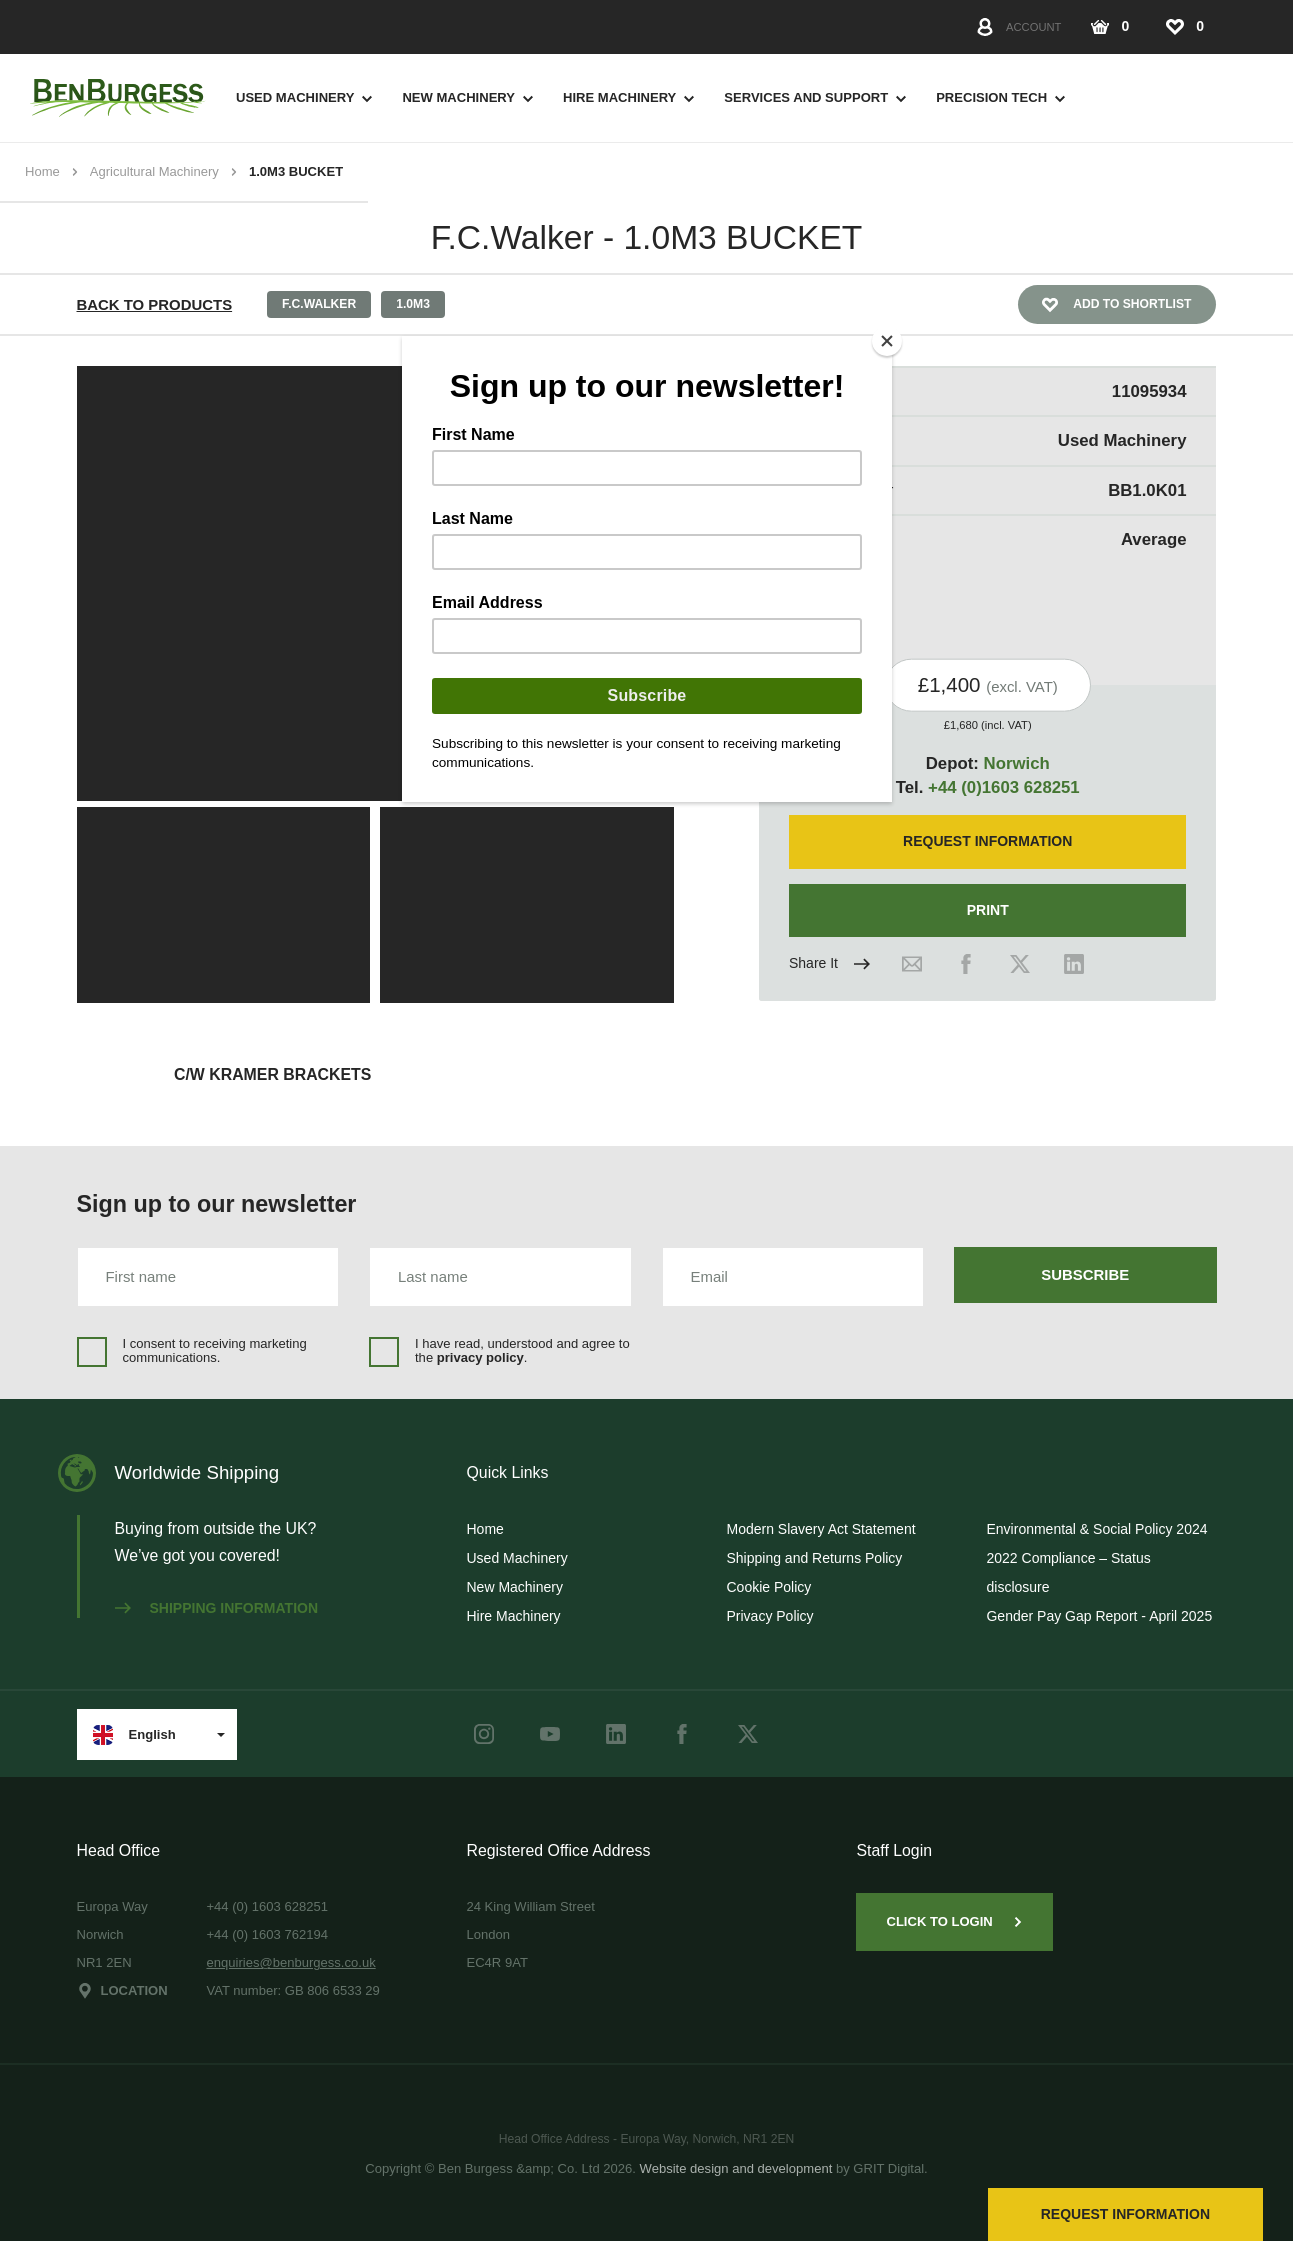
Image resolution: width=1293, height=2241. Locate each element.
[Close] (887, 341)
